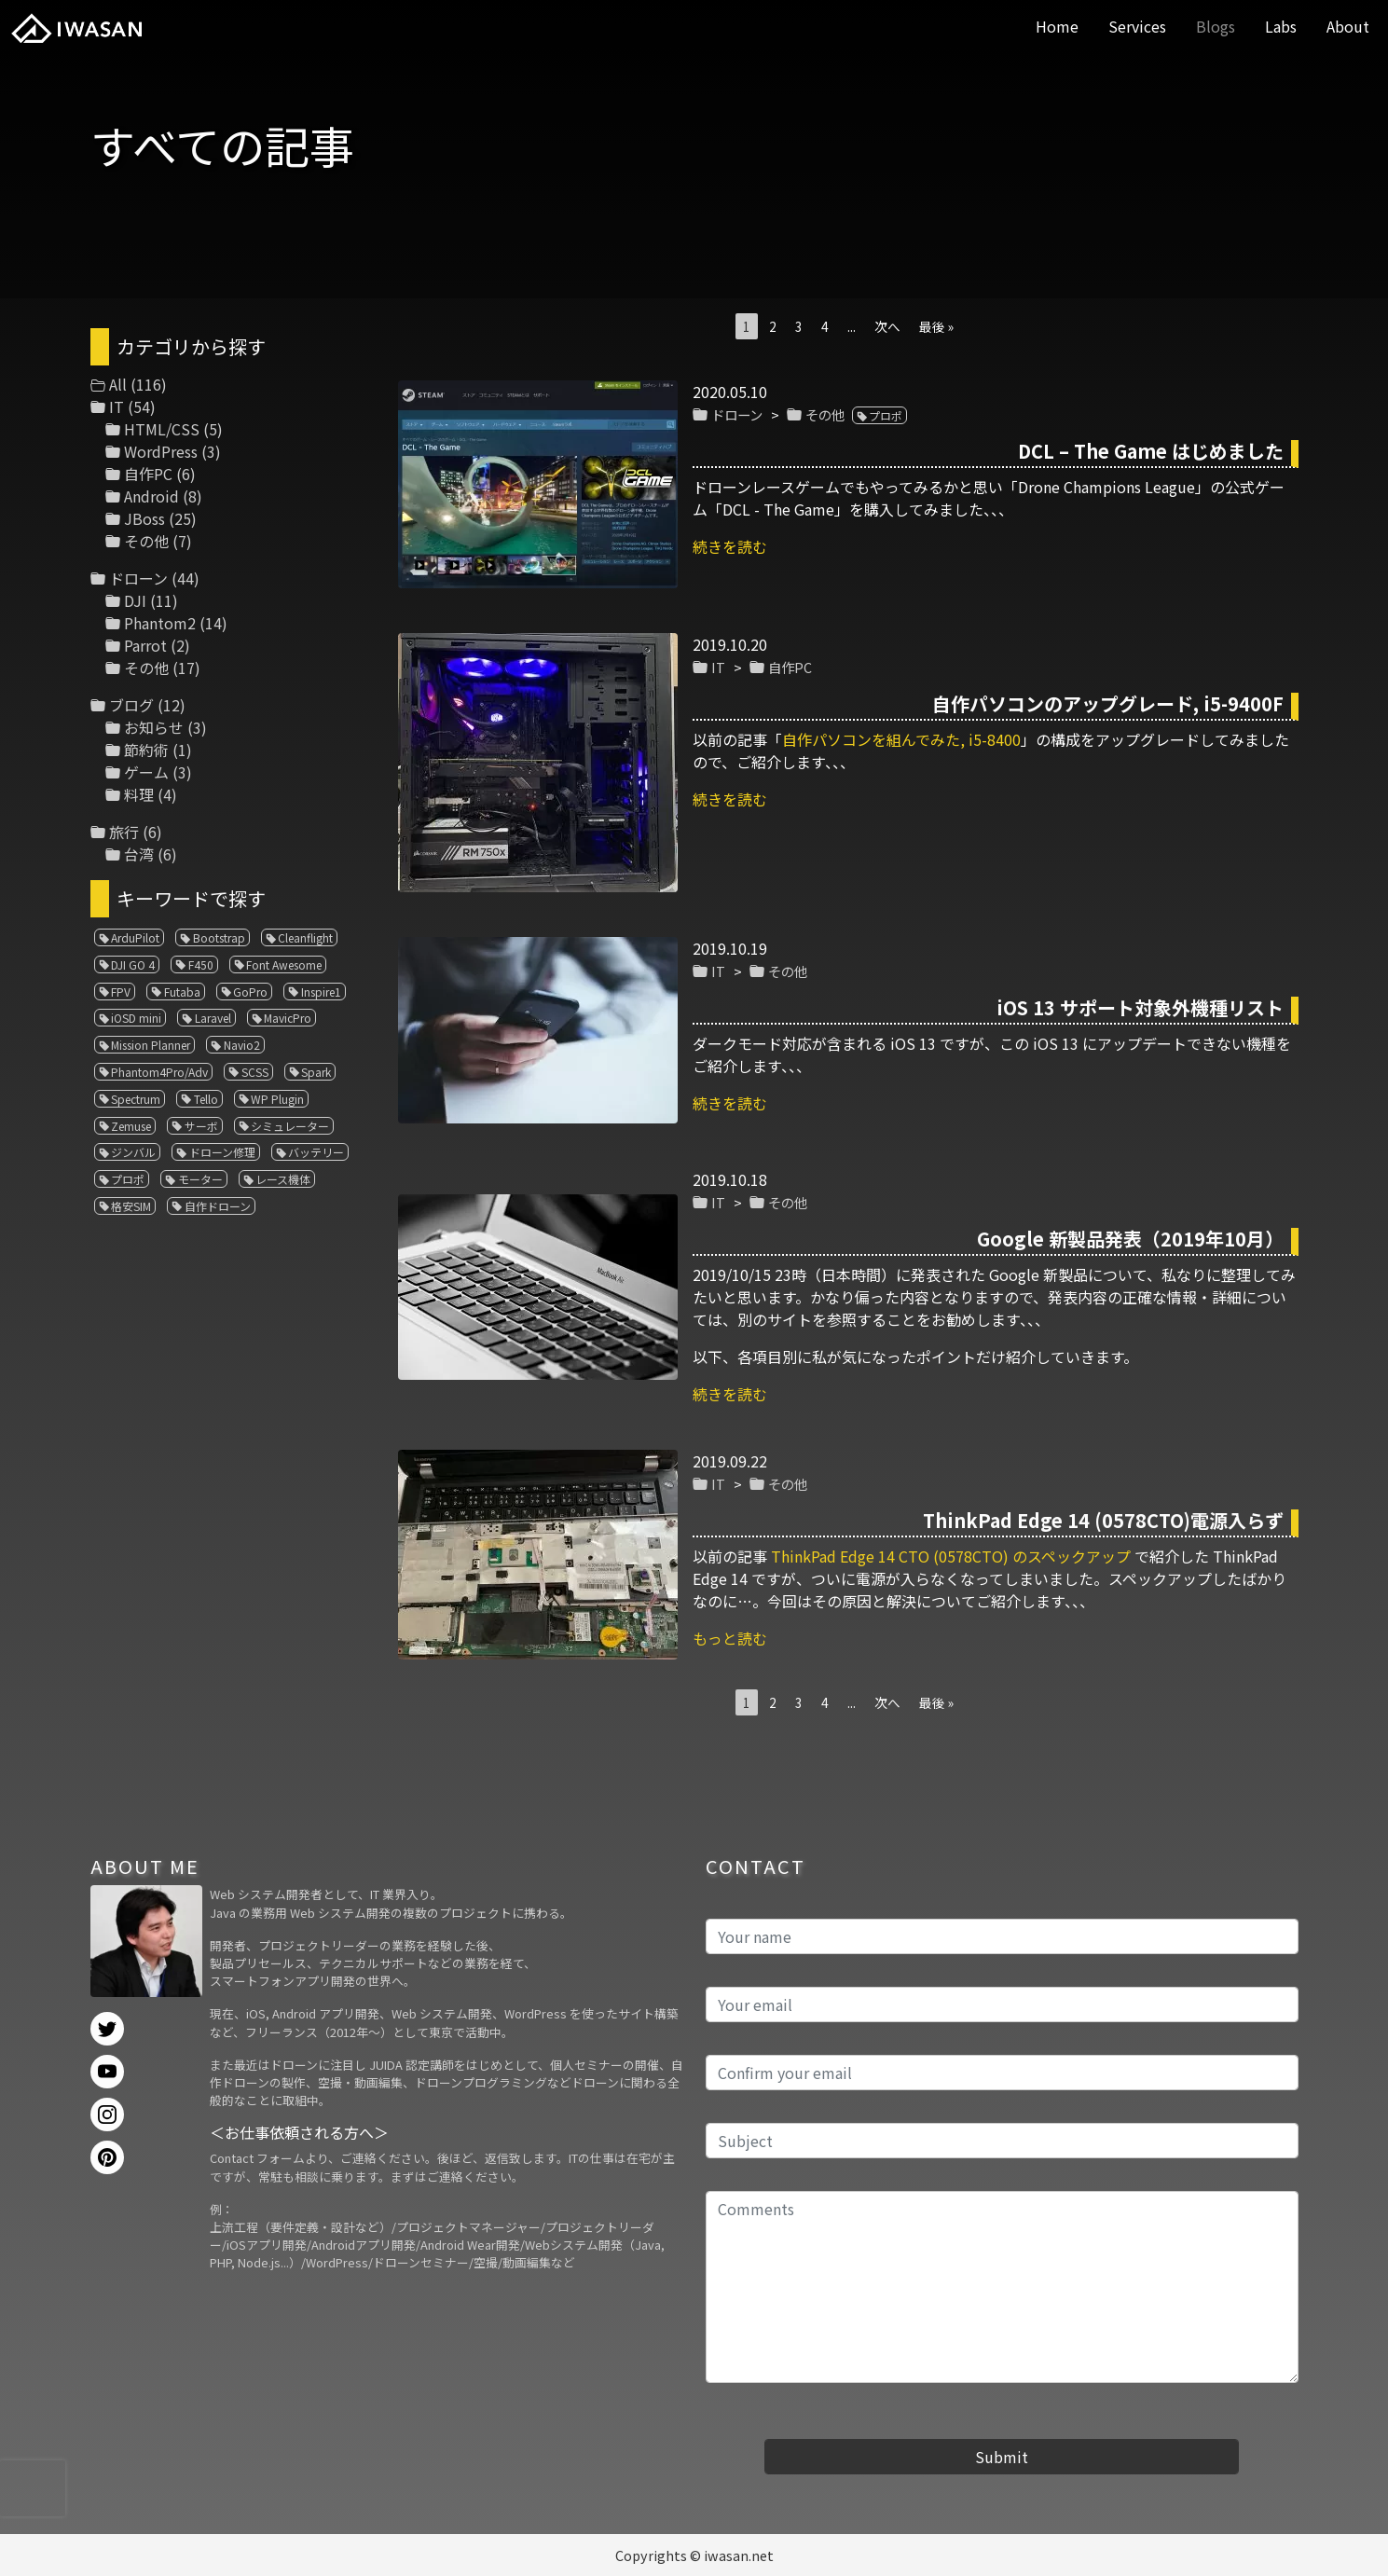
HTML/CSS (161, 429)
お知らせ (154, 727)
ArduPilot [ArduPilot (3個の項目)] (135, 937)
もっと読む (730, 1638)
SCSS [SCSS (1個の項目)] (254, 1072)
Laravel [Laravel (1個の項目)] (213, 1018)
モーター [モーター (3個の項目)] (200, 1179)
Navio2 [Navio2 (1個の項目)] (242, 1045)
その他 (825, 414)
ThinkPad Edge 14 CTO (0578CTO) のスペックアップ (951, 1556)
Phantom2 (160, 623)
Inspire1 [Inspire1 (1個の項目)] (321, 991)
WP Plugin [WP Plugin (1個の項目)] (277, 1099)
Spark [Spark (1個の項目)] (316, 1072)
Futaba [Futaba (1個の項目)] (182, 991)
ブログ (131, 705)
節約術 (146, 749)
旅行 (124, 831)
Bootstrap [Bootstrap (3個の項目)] (219, 937)
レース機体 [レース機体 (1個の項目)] (282, 1179)
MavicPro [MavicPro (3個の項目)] (287, 1018)
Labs (1281, 26)
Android (151, 496)
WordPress (161, 451)
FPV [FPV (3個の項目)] (121, 991)
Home (1057, 26)
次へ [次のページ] (887, 326)
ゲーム (146, 772)
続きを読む (730, 546)
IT (718, 667)
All (118, 384)
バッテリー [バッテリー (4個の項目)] (316, 1152)
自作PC (790, 667)
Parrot (145, 645)
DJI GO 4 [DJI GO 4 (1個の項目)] (133, 964)
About (1347, 26)
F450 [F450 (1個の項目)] (200, 964)
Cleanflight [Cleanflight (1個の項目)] (305, 937)
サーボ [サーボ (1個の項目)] (201, 1126)
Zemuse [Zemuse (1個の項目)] (131, 1126)
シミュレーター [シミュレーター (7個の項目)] (290, 1126)
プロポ (885, 415)
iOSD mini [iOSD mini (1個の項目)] (136, 1018)
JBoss (144, 518)
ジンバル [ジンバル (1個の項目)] (133, 1152)
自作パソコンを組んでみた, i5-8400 (901, 739)
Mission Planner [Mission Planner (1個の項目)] (150, 1045)
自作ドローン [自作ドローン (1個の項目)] (218, 1206)
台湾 (139, 854)
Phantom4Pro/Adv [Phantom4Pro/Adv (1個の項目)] (159, 1072)
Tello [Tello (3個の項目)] (206, 1099)
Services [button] (1137, 26)
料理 (139, 794)
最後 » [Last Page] (936, 326)
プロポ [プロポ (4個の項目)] (127, 1179)
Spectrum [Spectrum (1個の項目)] (135, 1099)
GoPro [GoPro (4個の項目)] (250, 991)
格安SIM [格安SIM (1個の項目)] (131, 1206)
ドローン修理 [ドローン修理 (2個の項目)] (222, 1152)
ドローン (737, 414)
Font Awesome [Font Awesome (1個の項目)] (284, 964)
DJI (135, 600)
